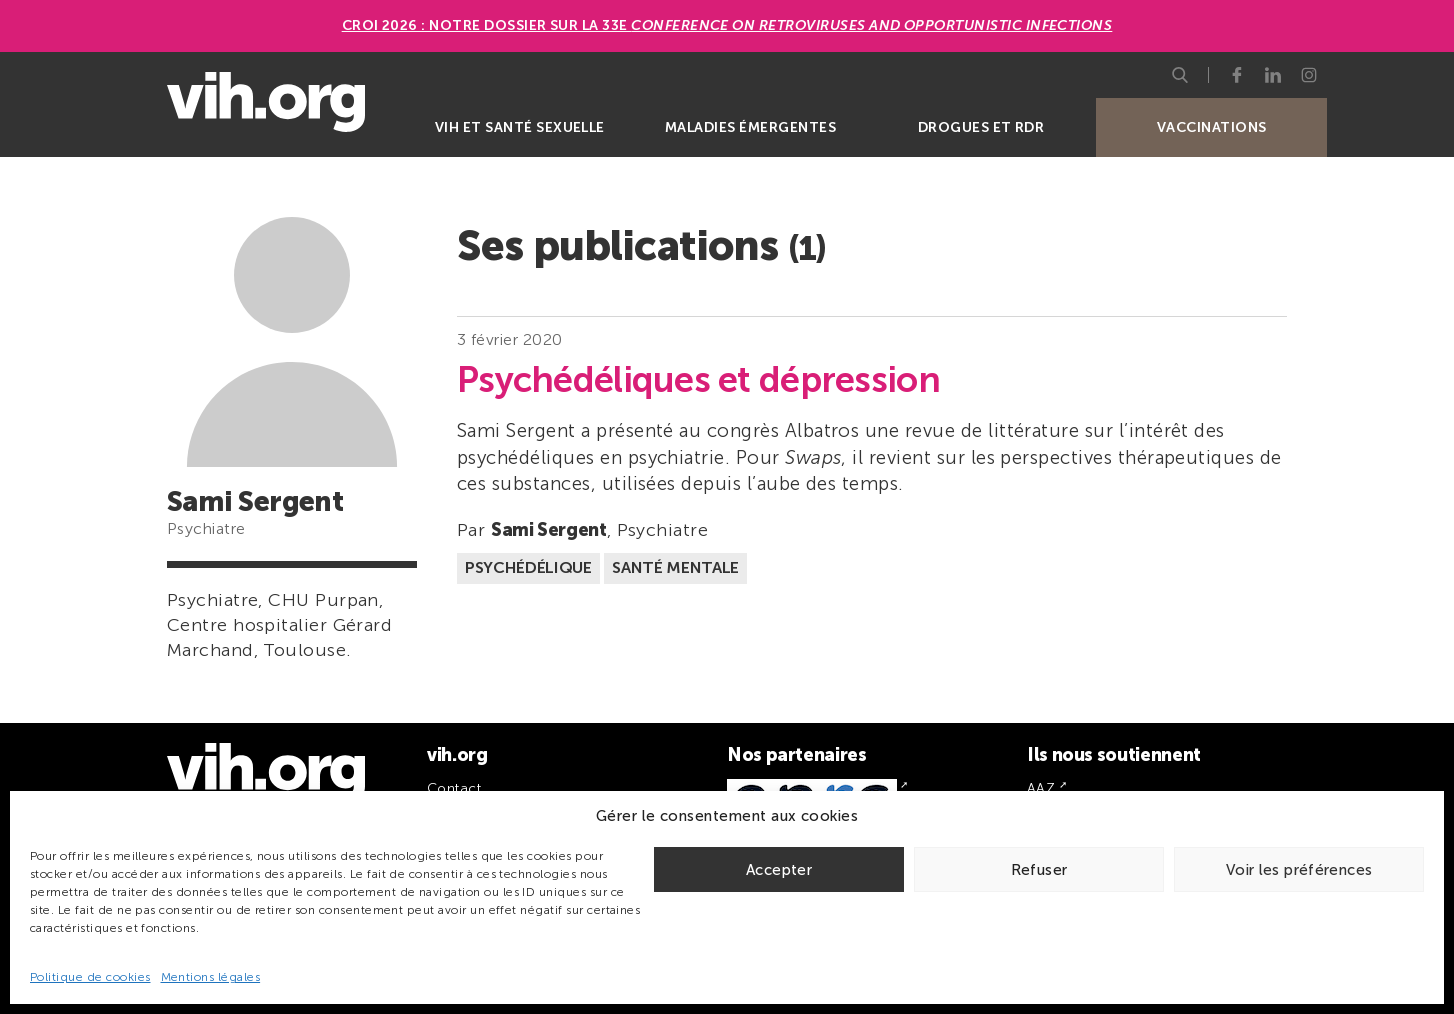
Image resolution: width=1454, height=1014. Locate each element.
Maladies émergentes (750, 127)
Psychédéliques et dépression (698, 380)
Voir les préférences (1299, 870)
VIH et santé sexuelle (520, 127)
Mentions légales (211, 977)
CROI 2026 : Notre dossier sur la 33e (727, 25)
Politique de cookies (90, 977)
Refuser (1039, 870)
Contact (454, 788)
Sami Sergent (549, 530)
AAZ (1041, 788)
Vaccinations (1212, 127)
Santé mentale (675, 567)
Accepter (779, 870)
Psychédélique (528, 567)
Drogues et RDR (981, 127)
